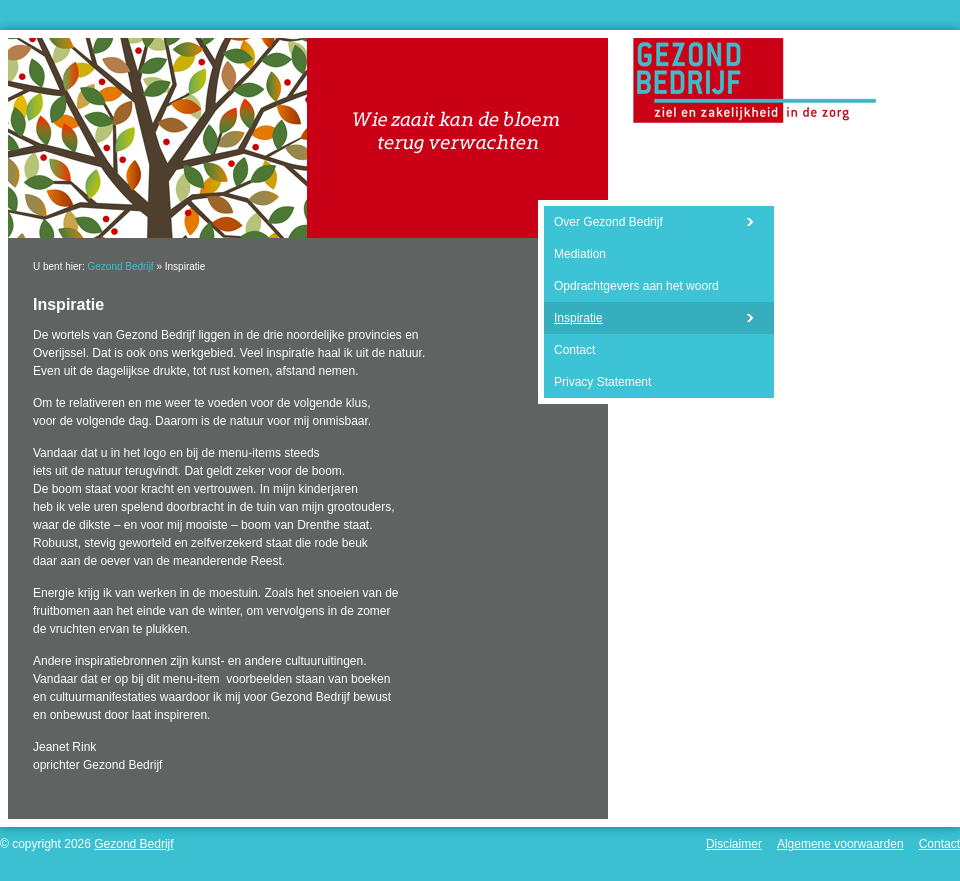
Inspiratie (578, 318)
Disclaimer (734, 844)
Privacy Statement (602, 382)
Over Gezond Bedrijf (608, 222)
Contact (574, 350)
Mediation (580, 254)
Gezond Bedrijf (120, 266)
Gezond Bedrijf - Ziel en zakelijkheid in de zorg (754, 80)
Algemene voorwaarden (840, 844)
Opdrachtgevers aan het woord (636, 286)
